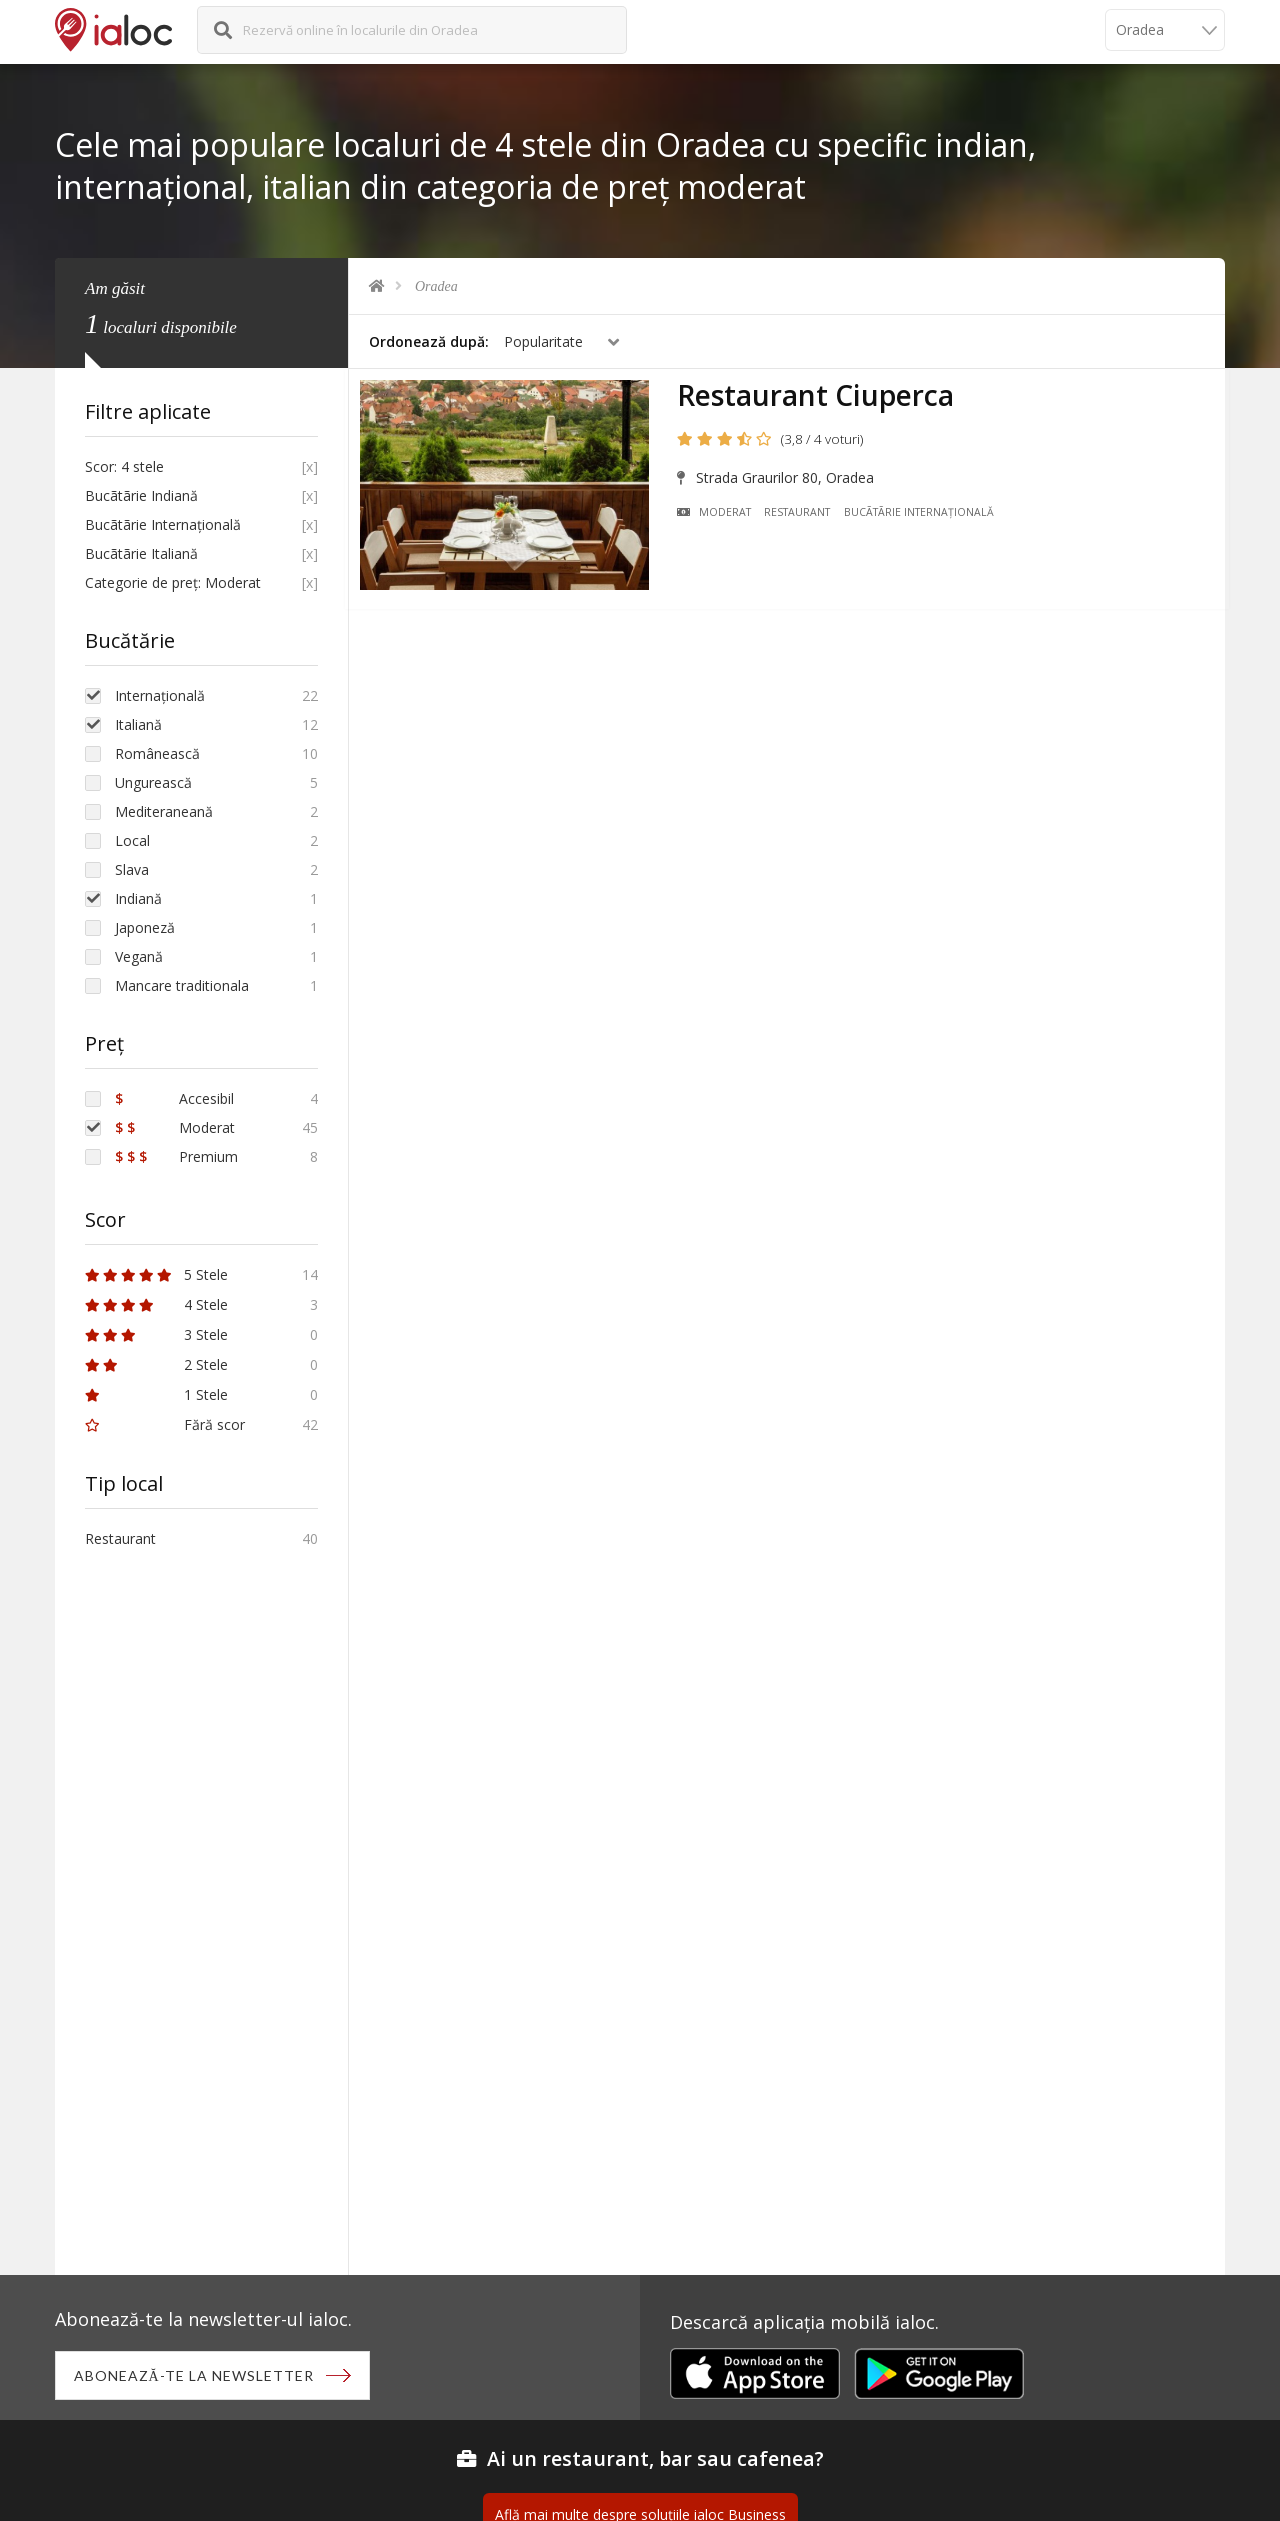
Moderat (718, 516)
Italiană (138, 724)
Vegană (139, 956)
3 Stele (156, 1334)
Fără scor (165, 1424)
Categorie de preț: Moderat (173, 582)
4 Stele (156, 1304)
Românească (157, 753)
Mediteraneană (164, 811)
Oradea (436, 286)
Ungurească (153, 782)
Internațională (160, 695)
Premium (176, 1156)
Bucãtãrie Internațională (924, 516)
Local (132, 840)
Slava (132, 869)
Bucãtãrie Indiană (141, 495)
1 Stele (156, 1394)
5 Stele (156, 1274)
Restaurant (802, 516)
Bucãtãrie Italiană (141, 553)
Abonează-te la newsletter (196, 2376)
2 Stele (156, 1364)
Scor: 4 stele (124, 466)
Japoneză (145, 927)
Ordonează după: (429, 341)
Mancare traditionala (182, 985)
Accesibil (174, 1098)
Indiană (138, 898)
